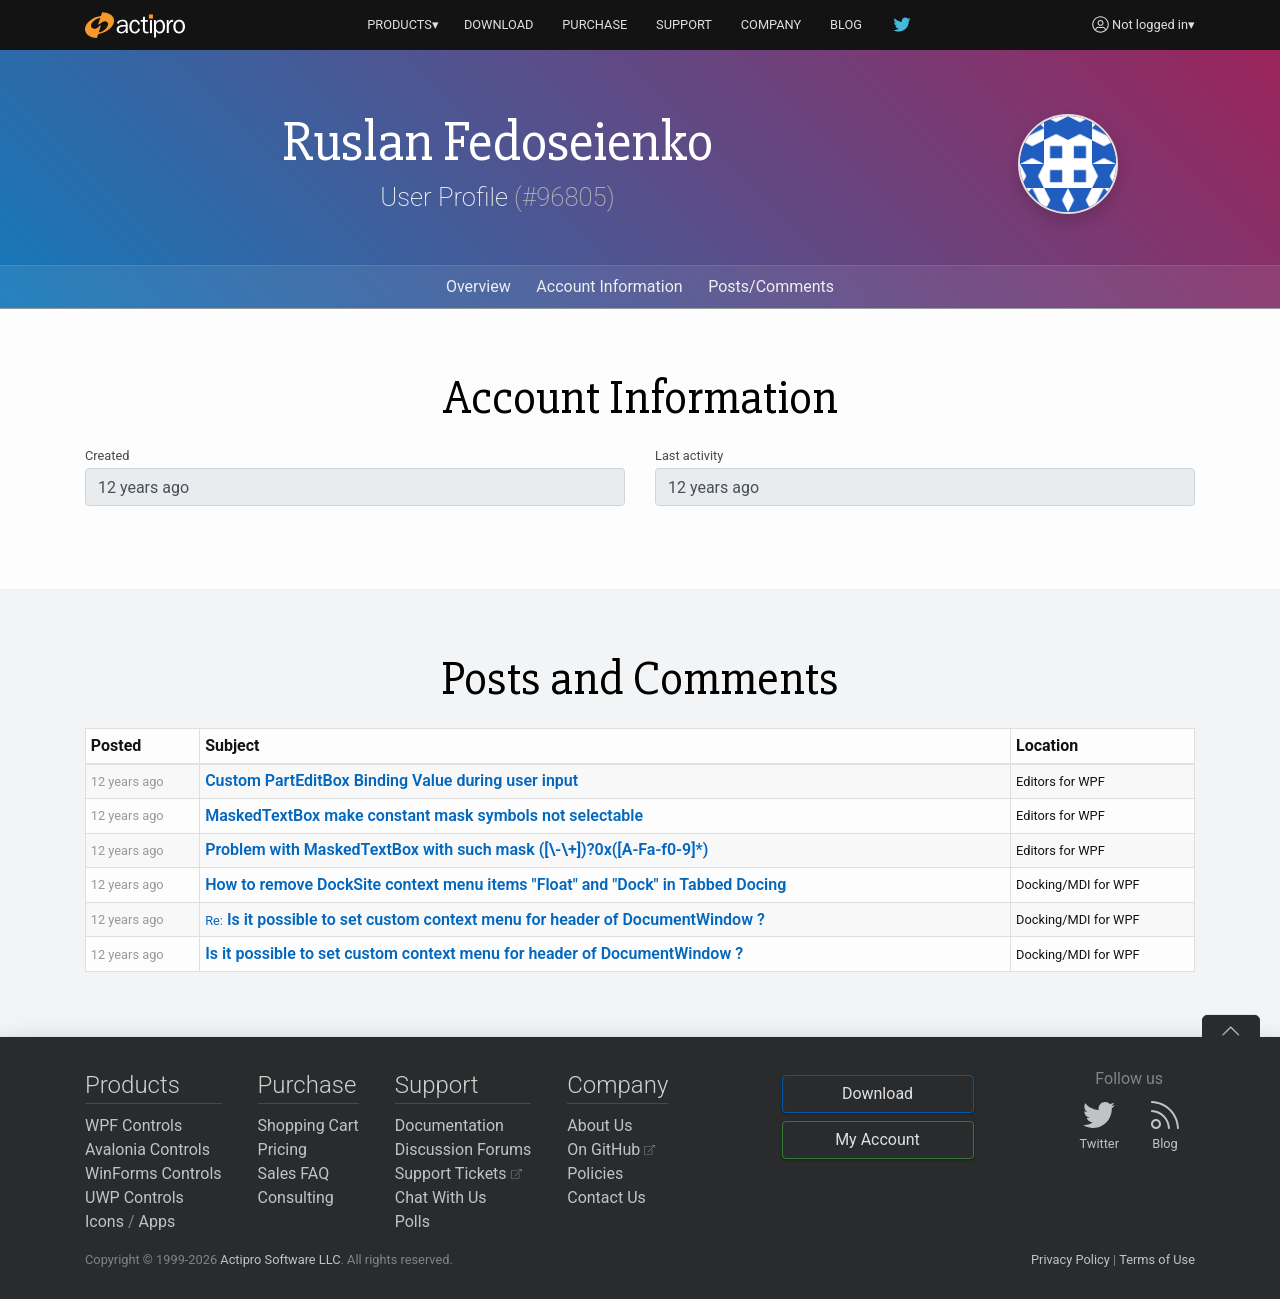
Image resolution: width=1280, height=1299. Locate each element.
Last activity (689, 455)
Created (107, 455)
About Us (599, 1125)
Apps (157, 1221)
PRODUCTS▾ (403, 24)
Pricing (283, 1149)
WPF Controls (133, 1125)
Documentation (449, 1125)
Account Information (609, 286)
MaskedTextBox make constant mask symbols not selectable (424, 815)
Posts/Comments (771, 286)
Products (132, 1085)
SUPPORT (684, 24)
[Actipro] (135, 25)
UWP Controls (134, 1197)
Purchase (307, 1085)
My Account (877, 1139)
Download (877, 1093)
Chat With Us (441, 1197)
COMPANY (771, 24)
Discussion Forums (463, 1149)
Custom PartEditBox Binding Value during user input (391, 780)
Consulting (296, 1197)
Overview (478, 286)
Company (617, 1085)
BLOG (846, 24)
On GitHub (611, 1149)
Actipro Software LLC (280, 1259)
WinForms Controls (153, 1173)
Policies (595, 1173)
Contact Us (606, 1197)
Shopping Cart (308, 1125)
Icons (104, 1221)
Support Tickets (458, 1173)
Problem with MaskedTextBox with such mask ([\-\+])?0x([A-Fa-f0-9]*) (456, 849)
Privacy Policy (1070, 1259)
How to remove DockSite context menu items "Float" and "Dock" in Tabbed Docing (495, 884)
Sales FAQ (294, 1173)
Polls (412, 1221)
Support (437, 1085)
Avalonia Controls (147, 1149)
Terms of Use (1157, 1259)
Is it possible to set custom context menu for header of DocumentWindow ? (485, 919)
